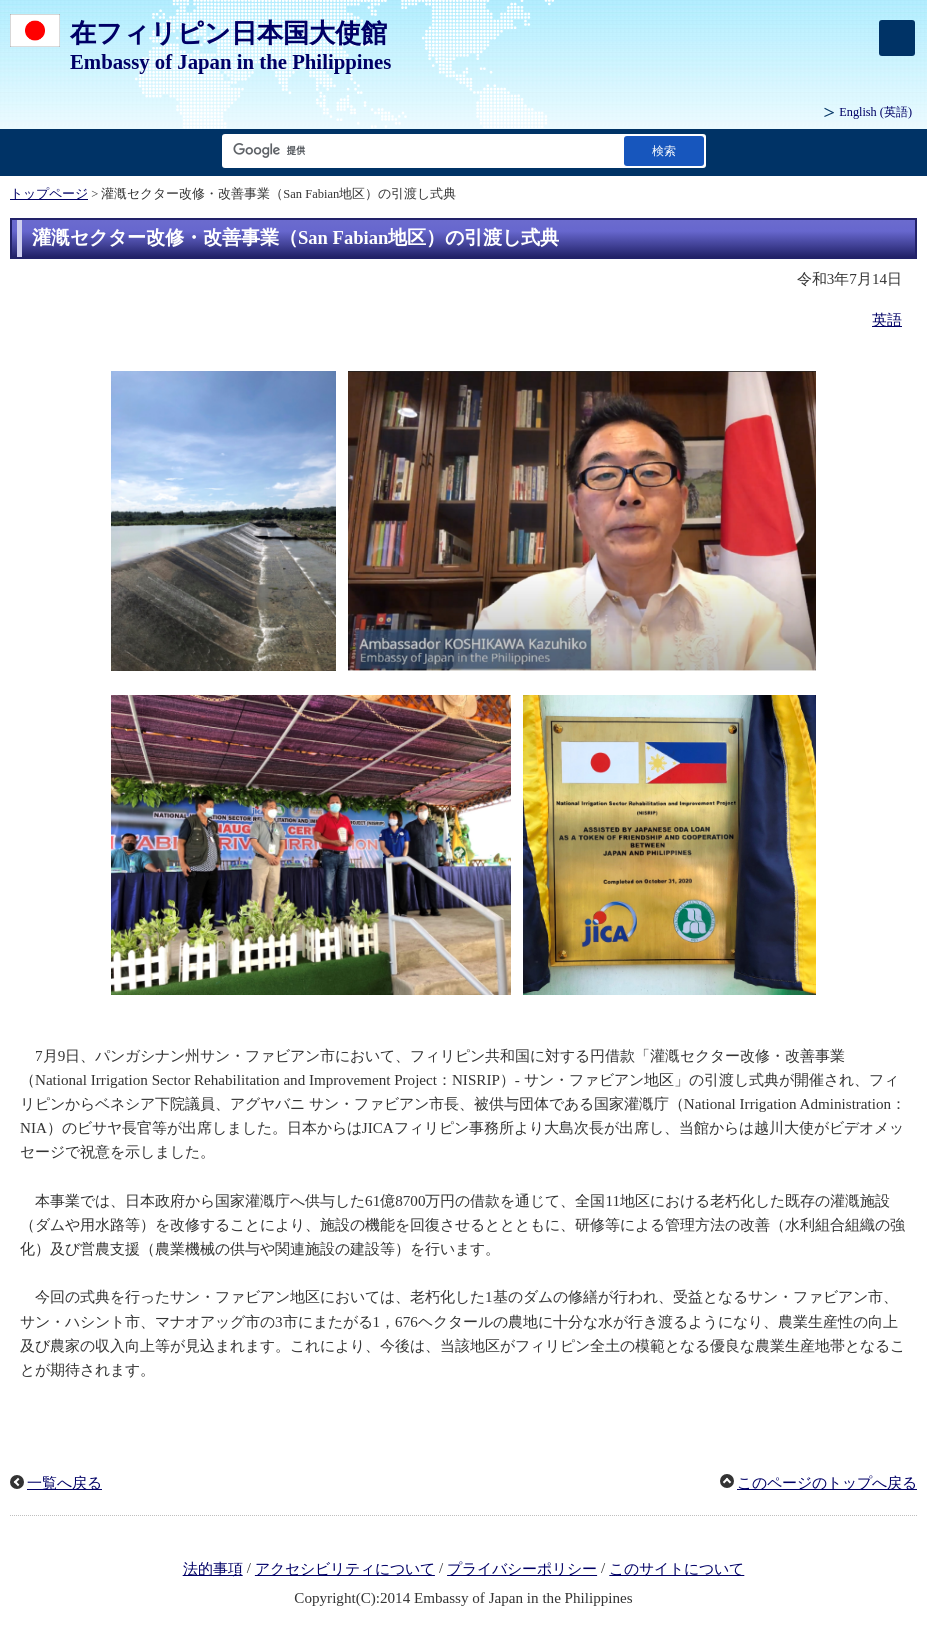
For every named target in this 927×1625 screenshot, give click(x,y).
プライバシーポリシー (522, 1569)
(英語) (875, 112)
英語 (887, 320)
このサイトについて (676, 1569)
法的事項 (213, 1569)
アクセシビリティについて (345, 1569)
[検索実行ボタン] (664, 150)
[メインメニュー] (897, 38)
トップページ (49, 194)
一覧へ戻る (64, 1483)
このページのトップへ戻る (827, 1483)
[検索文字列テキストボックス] (419, 150)
